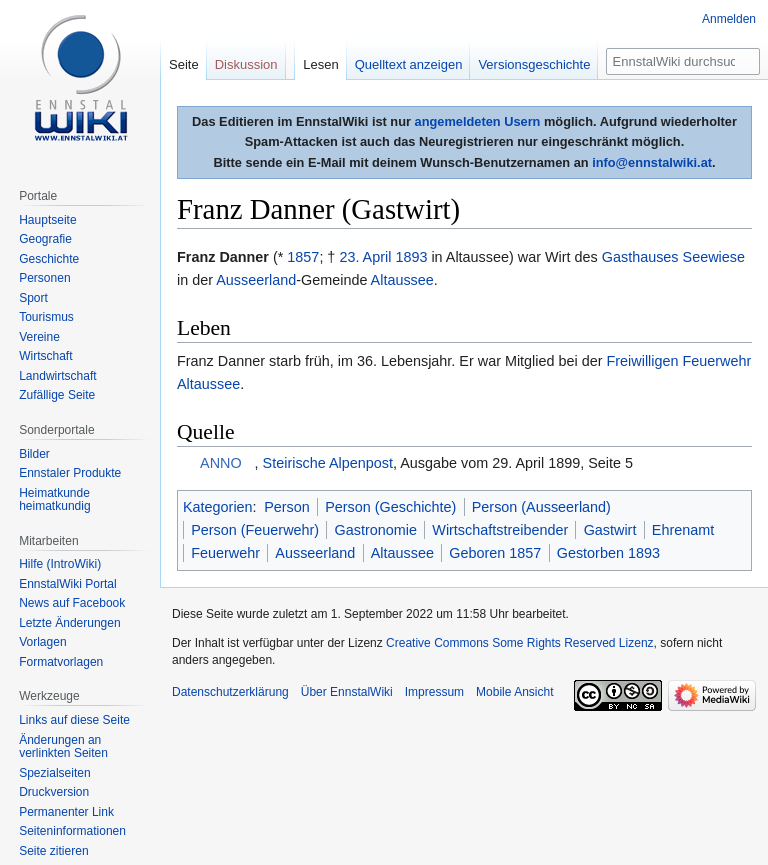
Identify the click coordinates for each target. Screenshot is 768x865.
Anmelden (729, 19)
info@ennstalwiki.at (652, 162)
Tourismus (46, 317)
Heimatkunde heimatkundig (54, 500)
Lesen (320, 64)
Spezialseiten (54, 773)
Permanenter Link (66, 812)
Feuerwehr (225, 553)
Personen (44, 278)
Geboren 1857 (495, 553)
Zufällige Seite (57, 395)
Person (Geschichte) (390, 507)
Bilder (34, 454)
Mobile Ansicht (514, 692)
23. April (365, 257)
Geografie (45, 239)
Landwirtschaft (57, 376)
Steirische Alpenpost (328, 463)
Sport (33, 298)
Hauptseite (47, 220)
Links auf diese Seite (74, 720)
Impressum (434, 692)
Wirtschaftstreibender (500, 530)
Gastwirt (610, 530)
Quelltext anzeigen (409, 64)
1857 (303, 257)
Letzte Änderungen (69, 623)
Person (287, 507)
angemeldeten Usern (478, 121)
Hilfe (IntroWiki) (60, 564)
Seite (184, 64)
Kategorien (218, 507)
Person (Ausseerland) (541, 507)
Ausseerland (256, 280)
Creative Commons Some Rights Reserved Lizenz (519, 643)
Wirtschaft (45, 356)
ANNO (221, 463)
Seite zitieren (53, 851)
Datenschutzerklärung (230, 692)
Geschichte (49, 259)
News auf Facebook (72, 603)
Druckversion (54, 792)
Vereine (39, 337)
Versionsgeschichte (534, 64)
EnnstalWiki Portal (67, 584)
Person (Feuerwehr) (255, 530)
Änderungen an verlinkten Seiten (63, 747)
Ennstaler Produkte (70, 473)
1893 (411, 257)
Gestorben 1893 (608, 553)
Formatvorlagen (61, 662)
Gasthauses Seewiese (673, 257)
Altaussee (402, 280)
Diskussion (246, 64)
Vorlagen (42, 642)
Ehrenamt (683, 530)
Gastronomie (376, 530)
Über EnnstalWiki (347, 692)
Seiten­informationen (72, 831)
